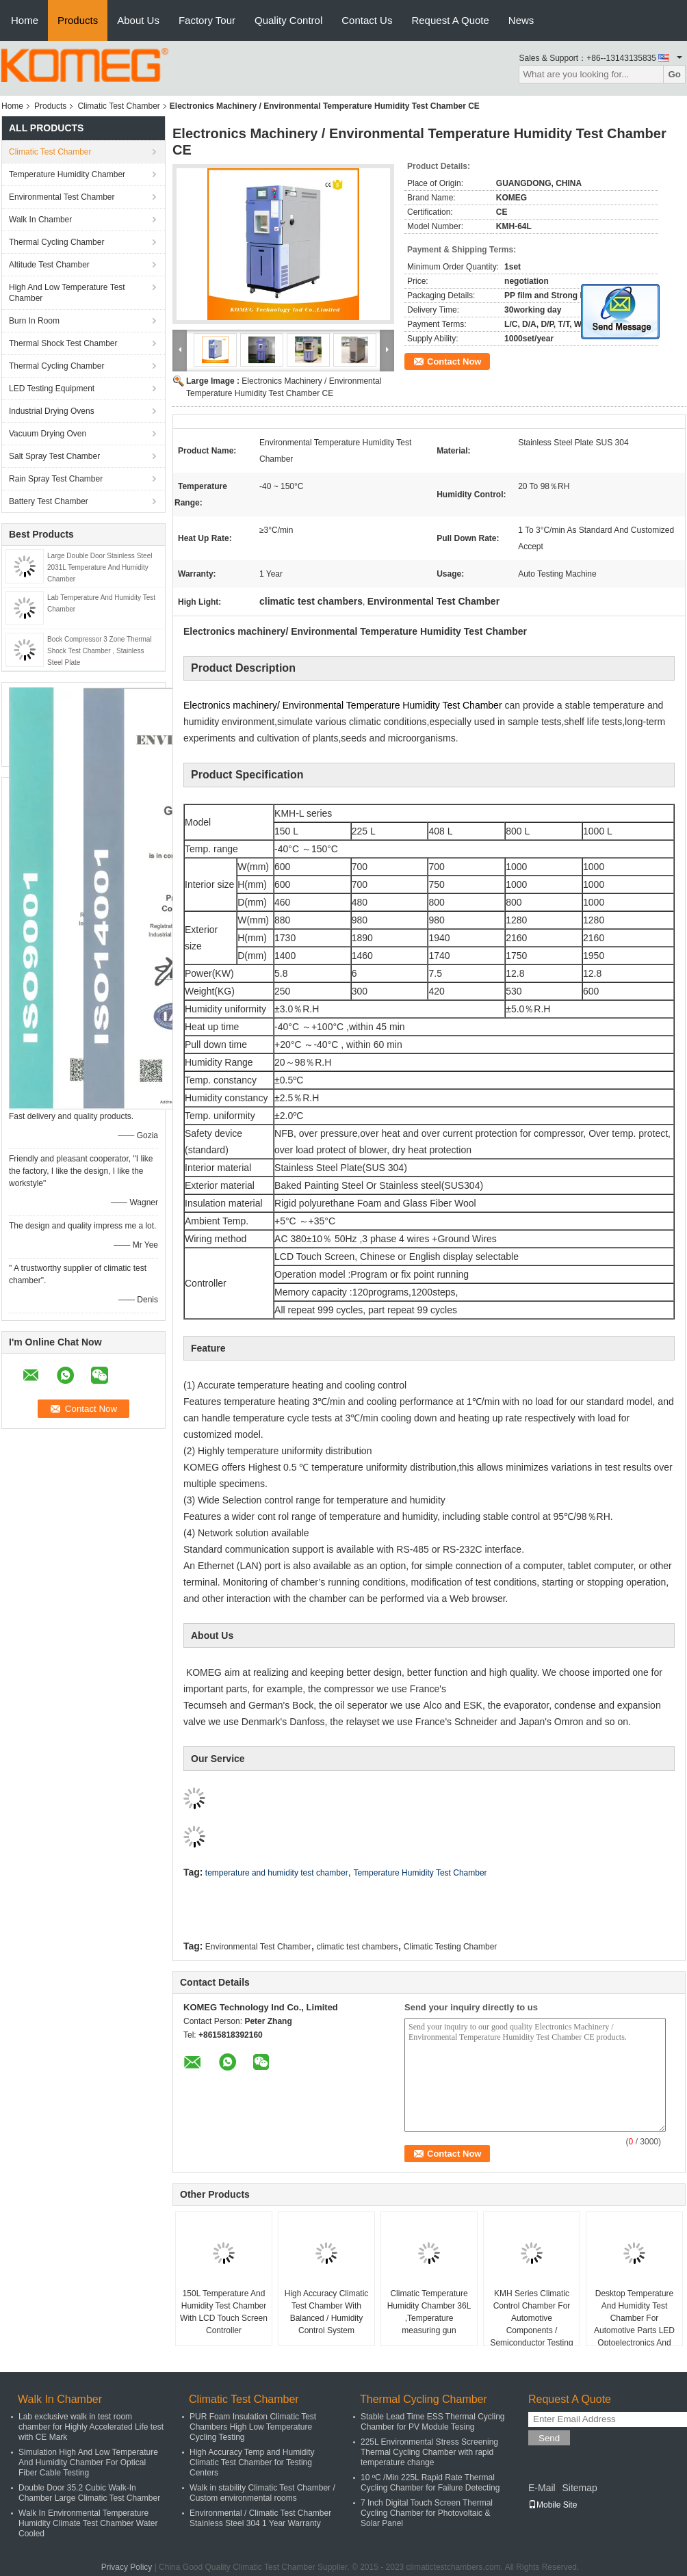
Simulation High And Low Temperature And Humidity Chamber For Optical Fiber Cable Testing (88, 2462)
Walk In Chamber (40, 219)
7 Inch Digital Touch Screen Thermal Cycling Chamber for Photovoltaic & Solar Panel (427, 2513)
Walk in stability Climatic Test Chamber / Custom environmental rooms (262, 2493)
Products (77, 20)
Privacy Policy (127, 2567)
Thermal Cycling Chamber (56, 242)
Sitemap (579, 2487)
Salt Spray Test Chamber (54, 456)
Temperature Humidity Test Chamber (420, 1873)
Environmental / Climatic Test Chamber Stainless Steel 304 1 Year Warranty (260, 2518)
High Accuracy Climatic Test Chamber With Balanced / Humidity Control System (327, 2312)
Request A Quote (450, 20)
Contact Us (366, 20)
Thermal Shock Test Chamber (63, 343)
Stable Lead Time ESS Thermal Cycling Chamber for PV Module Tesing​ (433, 2422)
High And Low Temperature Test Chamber (67, 292)
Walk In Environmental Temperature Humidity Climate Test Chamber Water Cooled (87, 2523)
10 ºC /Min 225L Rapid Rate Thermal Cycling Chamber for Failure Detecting (430, 2483)
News (521, 20)
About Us (138, 20)
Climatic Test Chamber (118, 106)
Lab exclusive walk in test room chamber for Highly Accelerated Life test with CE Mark (91, 2427)
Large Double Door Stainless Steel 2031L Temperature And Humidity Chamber (99, 567)
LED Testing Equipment (51, 388)
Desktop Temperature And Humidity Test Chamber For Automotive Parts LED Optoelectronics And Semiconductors (634, 2324)
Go (674, 74)
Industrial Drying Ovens (51, 411)
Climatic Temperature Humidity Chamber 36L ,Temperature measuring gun (429, 2312)
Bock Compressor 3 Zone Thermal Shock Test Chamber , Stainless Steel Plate (99, 650)
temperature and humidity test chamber (276, 1873)
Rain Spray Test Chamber (56, 479)
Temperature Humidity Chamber (67, 174)
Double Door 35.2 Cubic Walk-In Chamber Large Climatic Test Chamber (89, 2493)
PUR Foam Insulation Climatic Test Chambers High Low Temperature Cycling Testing (253, 2427)
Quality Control (288, 20)
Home (24, 20)
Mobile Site (552, 2505)
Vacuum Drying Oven (47, 433)
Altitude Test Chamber (49, 265)
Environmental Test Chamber (62, 197)
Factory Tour (207, 20)
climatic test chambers (357, 1946)
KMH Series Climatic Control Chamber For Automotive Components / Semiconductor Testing (531, 2318)
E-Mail (542, 2487)
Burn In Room (34, 321)
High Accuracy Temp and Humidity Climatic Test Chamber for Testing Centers (252, 2462)
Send (549, 2438)
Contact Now (454, 361)
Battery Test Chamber (48, 501)
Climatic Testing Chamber (450, 1946)
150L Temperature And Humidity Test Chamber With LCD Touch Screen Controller (224, 2312)
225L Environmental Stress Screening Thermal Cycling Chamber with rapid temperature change (429, 2452)
